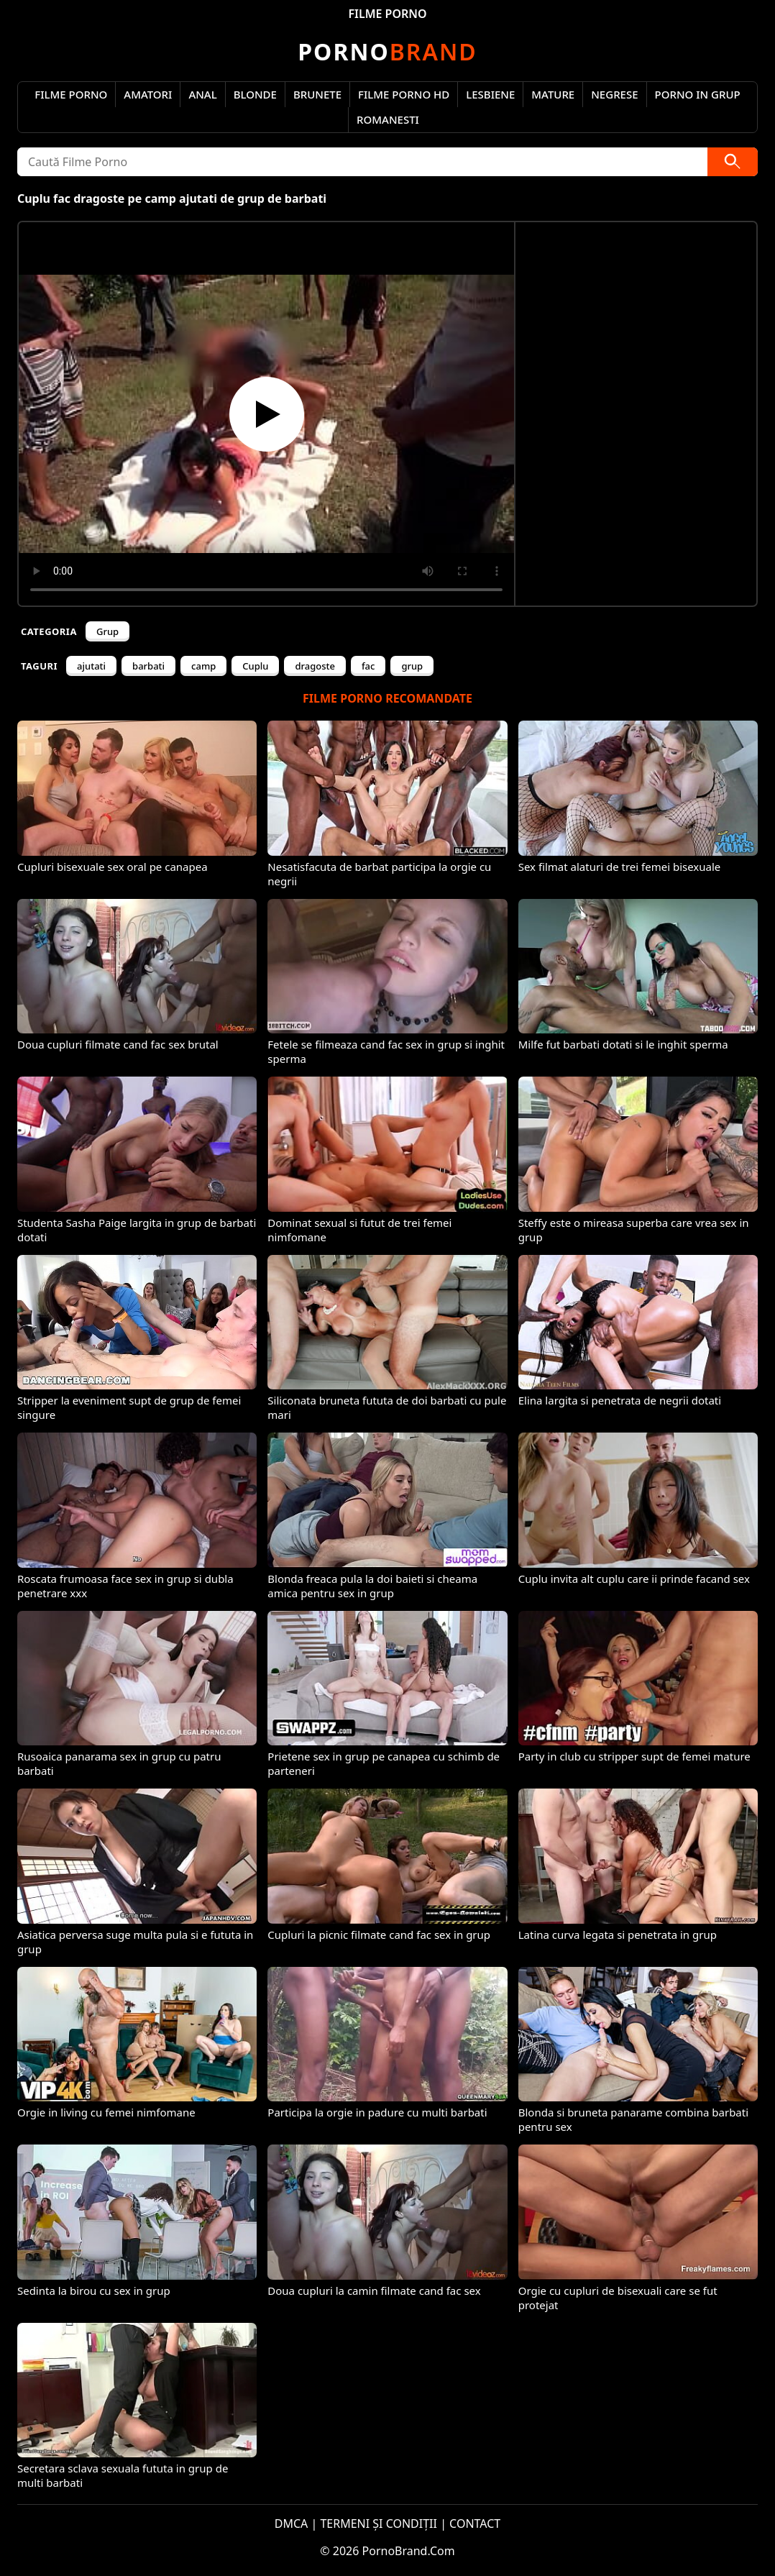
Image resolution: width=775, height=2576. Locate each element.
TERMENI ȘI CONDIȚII (378, 2523)
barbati (148, 665)
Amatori (148, 94)
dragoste (315, 665)
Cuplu (255, 665)
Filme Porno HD (403, 94)
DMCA (291, 2523)
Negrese (614, 94)
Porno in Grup (697, 94)
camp (203, 665)
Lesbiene (490, 94)
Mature (552, 94)
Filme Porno (71, 94)
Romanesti (388, 119)
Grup (107, 631)
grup (412, 665)
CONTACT (474, 2523)
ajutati (91, 665)
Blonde (255, 94)
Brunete (317, 94)
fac (368, 665)
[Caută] (732, 161)
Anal (202, 94)
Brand (387, 51)
